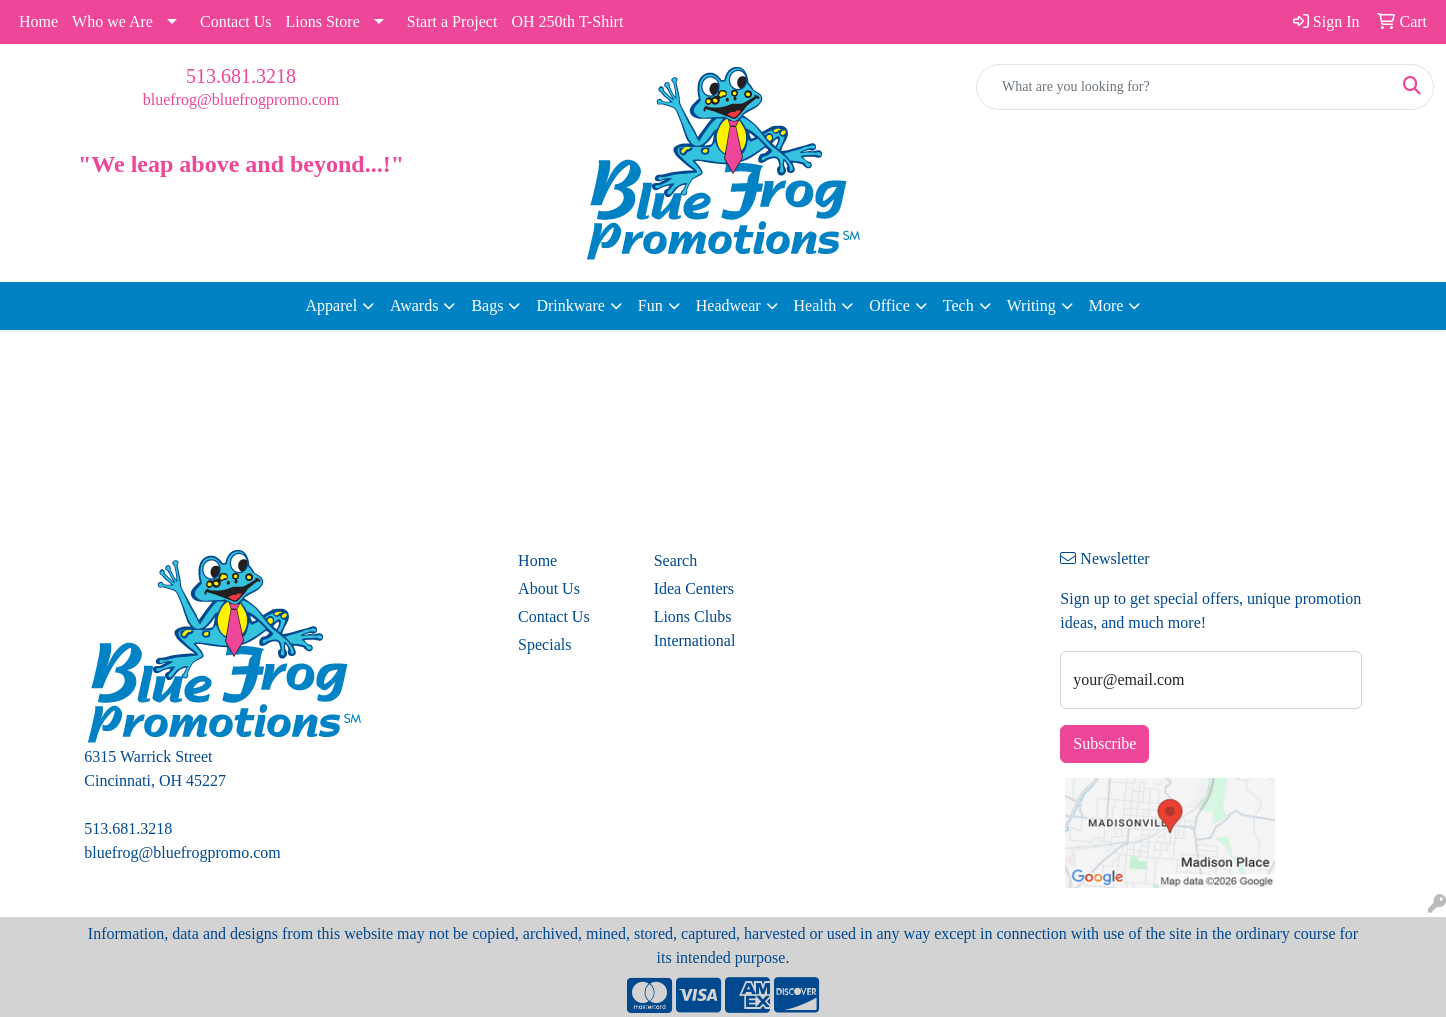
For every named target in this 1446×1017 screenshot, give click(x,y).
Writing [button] (1031, 305)
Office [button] (889, 305)
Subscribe (1104, 743)
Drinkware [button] (570, 305)
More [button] (1106, 305)
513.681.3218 (241, 76)
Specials (544, 644)
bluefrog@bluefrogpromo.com (241, 99)
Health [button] (815, 305)
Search (676, 560)
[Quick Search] (1184, 87)
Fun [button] (650, 305)
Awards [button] (414, 305)
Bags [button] (487, 305)
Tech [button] (958, 305)
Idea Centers (694, 588)
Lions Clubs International (695, 628)
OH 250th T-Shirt (567, 21)
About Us (549, 588)
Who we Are (112, 21)
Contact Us (236, 21)
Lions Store (323, 21)
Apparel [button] (332, 305)
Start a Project (452, 21)
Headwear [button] (728, 305)
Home (38, 21)
